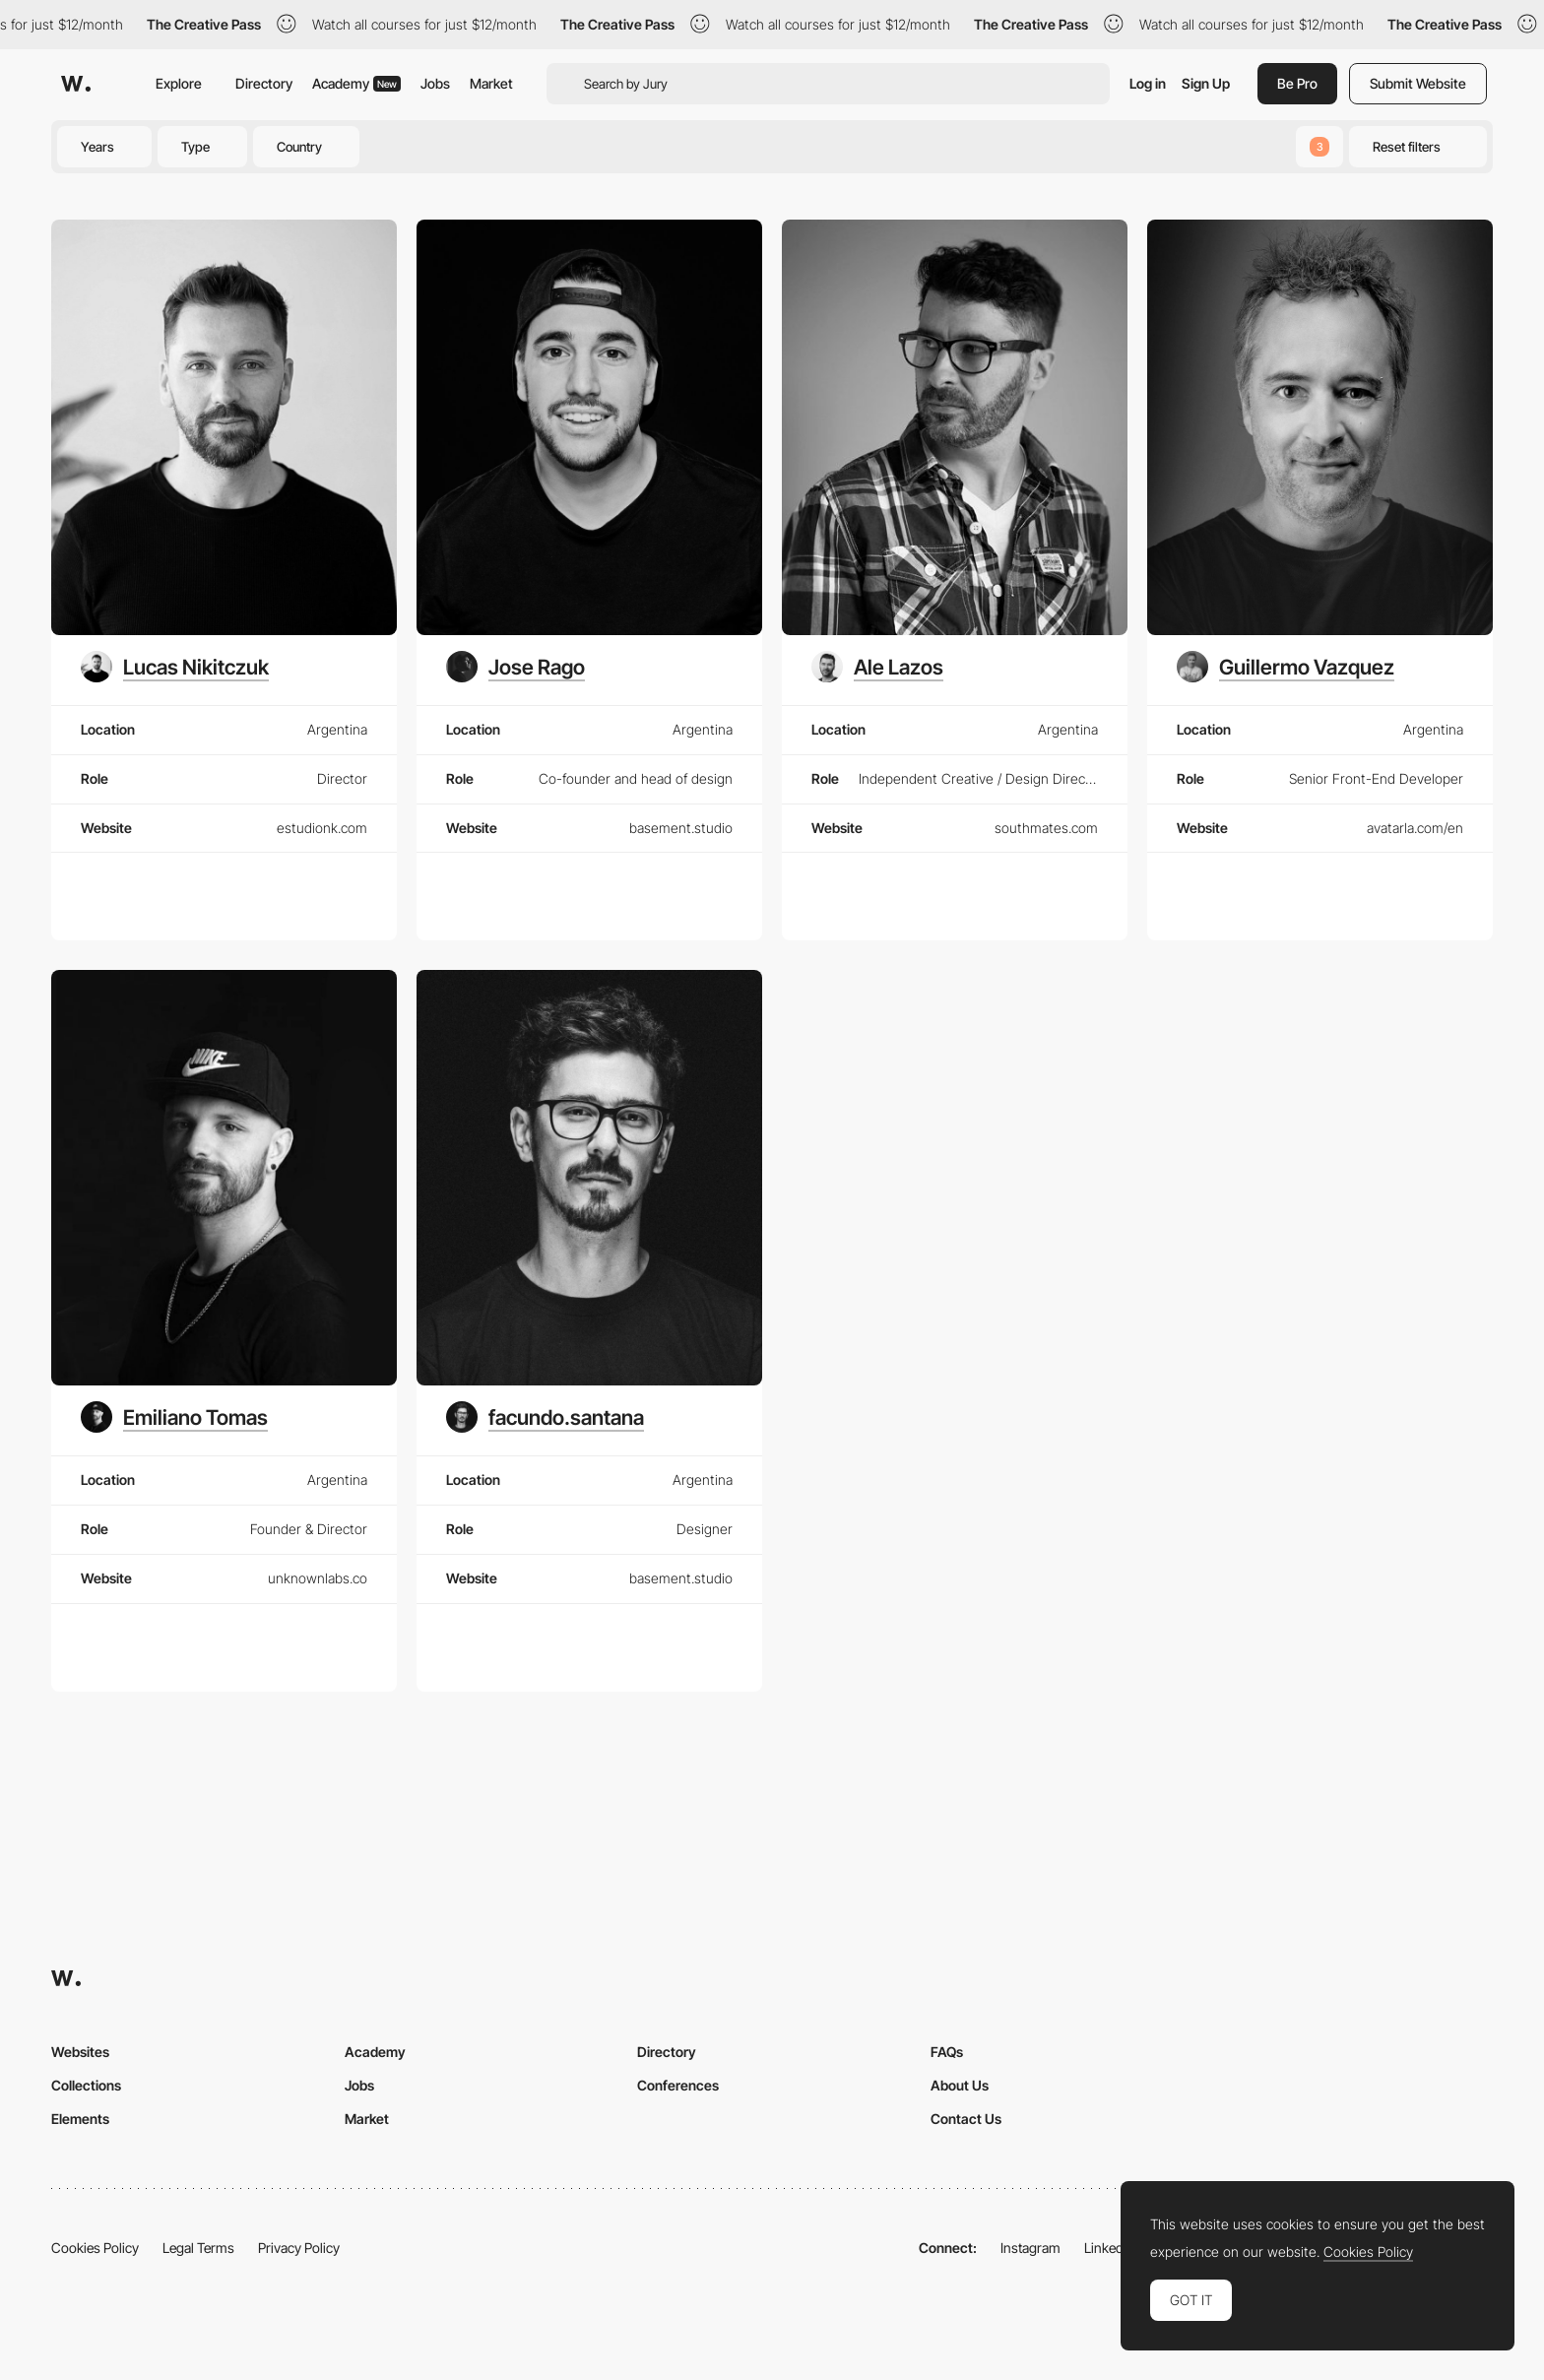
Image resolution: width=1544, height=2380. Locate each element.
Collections (86, 2085)
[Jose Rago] (515, 666)
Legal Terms (198, 2247)
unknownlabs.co (317, 1578)
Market (491, 83)
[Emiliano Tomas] (174, 1417)
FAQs (947, 2051)
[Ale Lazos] (877, 666)
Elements (80, 2118)
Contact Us (966, 2118)
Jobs (435, 83)
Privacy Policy (299, 2247)
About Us (960, 2085)
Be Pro (1297, 83)
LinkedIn (1109, 2247)
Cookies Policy (95, 2247)
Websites (80, 2051)
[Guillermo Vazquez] (1285, 666)
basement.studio (681, 827)
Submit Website (1418, 83)
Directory (263, 83)
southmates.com (1046, 827)
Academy (356, 83)
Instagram (1030, 2247)
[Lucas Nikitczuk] (175, 666)
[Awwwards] (76, 84)
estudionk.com (322, 827)
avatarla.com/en (1415, 827)
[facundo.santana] (545, 1417)
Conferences (678, 2085)
